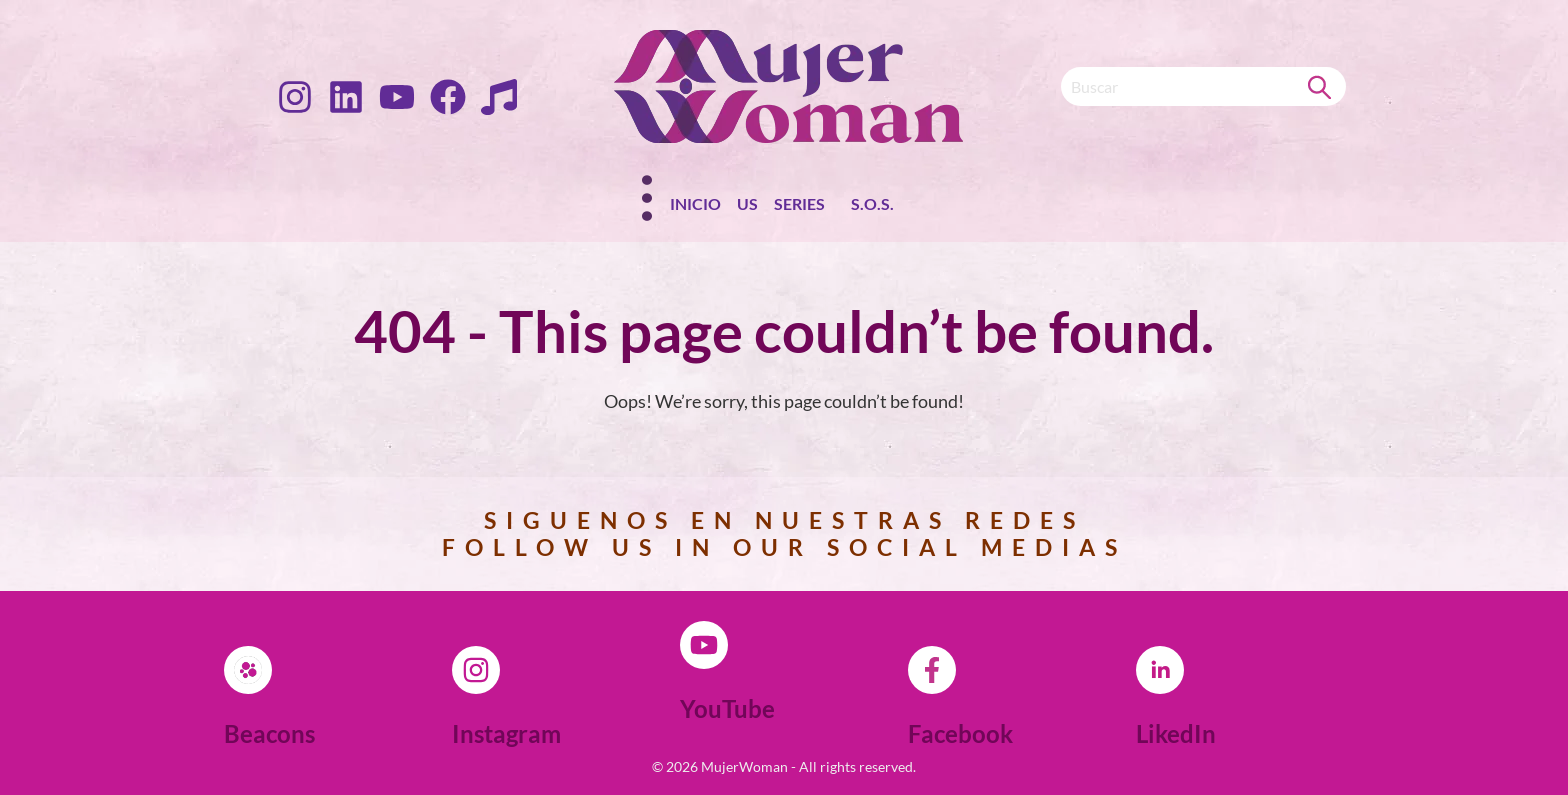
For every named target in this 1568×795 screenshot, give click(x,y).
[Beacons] (248, 670)
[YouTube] (704, 645)
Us (747, 203)
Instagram (506, 733)
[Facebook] (932, 670)
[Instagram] (476, 670)
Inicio (695, 203)
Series (799, 203)
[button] (804, 207)
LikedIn (1176, 733)
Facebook (960, 733)
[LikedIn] (1160, 670)
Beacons (269, 733)
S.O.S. (872, 203)
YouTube (727, 708)
